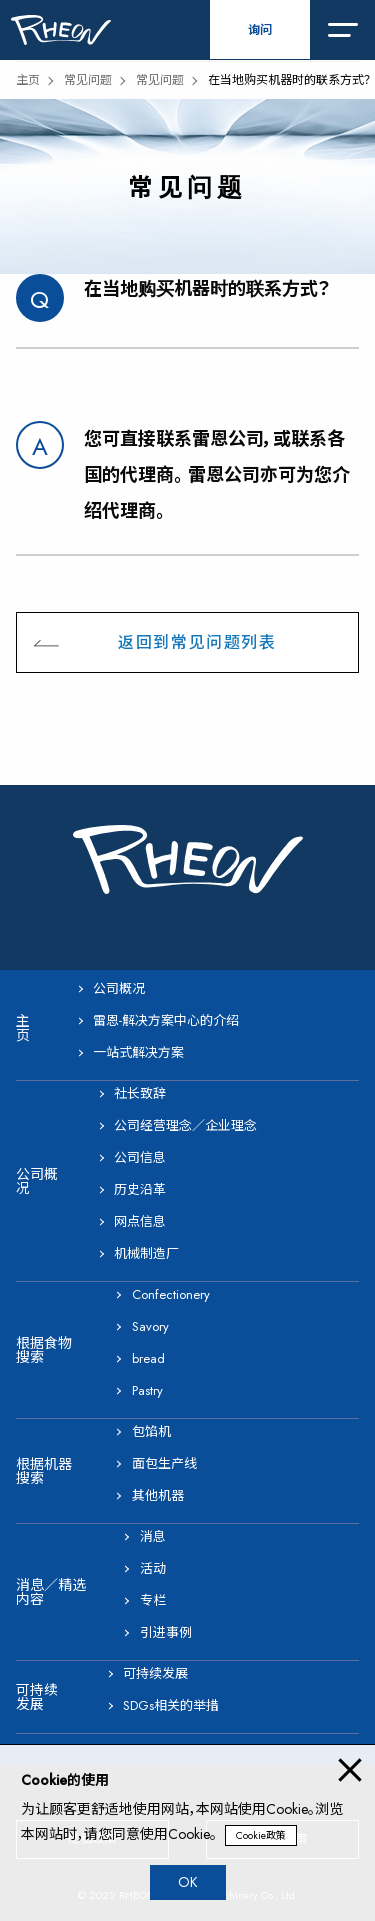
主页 (28, 80)
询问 (260, 30)
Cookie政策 (261, 1835)
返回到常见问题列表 (197, 642)
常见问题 (88, 80)
